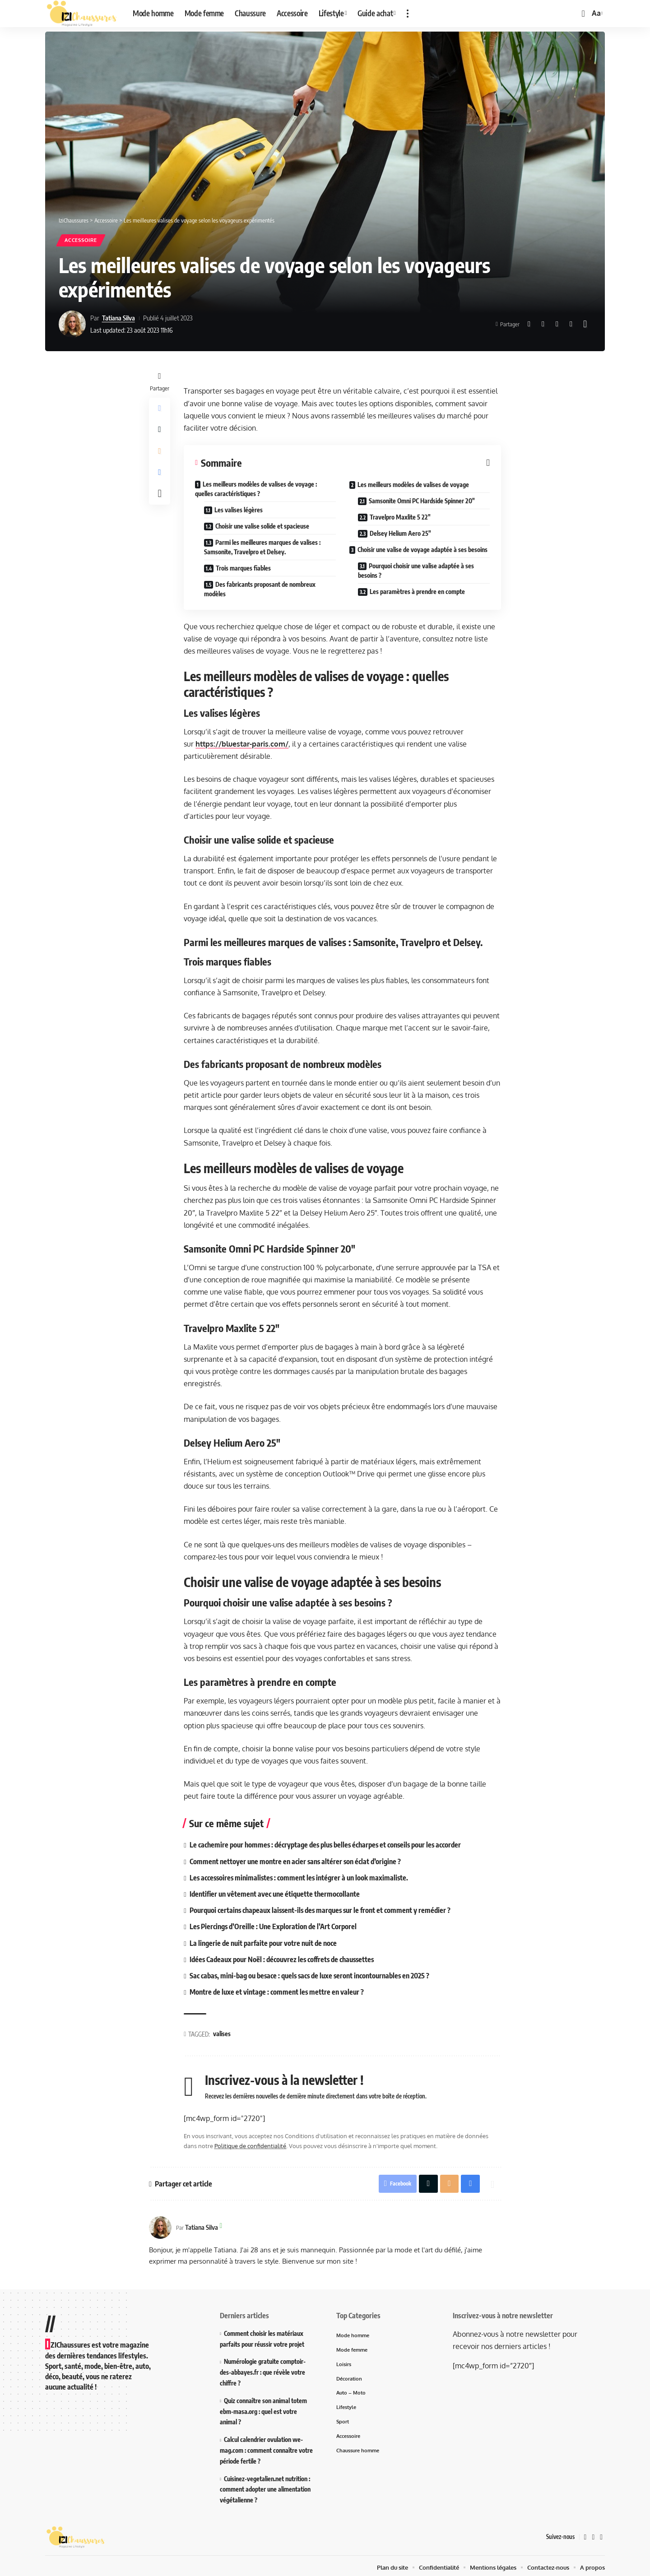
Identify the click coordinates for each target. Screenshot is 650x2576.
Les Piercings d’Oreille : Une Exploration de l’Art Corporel (274, 1924)
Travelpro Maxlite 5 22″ (400, 517)
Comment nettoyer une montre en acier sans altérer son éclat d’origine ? (296, 1861)
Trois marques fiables (243, 568)
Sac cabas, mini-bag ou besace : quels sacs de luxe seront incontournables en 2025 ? (311, 1972)
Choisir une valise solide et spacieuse (263, 526)
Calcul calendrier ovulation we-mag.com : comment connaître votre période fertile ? (266, 2447)
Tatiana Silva (118, 318)
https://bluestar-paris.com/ (242, 744)
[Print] (571, 324)
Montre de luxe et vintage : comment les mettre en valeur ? (277, 1988)
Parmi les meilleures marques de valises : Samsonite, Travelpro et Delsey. (262, 547)
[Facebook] (585, 2534)
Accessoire (83, 240)
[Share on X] (543, 324)
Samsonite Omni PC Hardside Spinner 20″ (422, 501)
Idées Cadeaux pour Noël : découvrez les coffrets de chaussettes (284, 1956)
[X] (593, 2534)
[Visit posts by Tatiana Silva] (72, 324)
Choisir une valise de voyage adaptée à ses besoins (423, 550)
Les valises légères (239, 510)
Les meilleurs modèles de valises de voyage (413, 485)
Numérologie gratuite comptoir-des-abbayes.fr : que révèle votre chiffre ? (263, 2369)
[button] (407, 13)
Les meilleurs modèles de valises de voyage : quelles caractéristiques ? (256, 489)
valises (222, 2030)
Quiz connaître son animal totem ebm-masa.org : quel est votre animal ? (263, 2408)
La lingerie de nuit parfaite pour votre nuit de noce (264, 1940)
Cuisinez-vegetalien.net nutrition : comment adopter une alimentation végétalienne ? (265, 2486)
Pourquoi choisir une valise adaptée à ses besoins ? (416, 571)
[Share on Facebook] (529, 324)
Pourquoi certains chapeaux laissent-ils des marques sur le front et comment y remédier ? (322, 1908)
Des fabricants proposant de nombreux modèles (260, 589)
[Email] (557, 324)
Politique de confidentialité (251, 2141)
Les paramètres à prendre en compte (417, 592)
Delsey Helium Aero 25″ (401, 534)
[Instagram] (601, 2534)
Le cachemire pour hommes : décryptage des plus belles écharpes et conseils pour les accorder (327, 1844)
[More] (585, 324)
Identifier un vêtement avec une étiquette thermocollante (275, 1892)
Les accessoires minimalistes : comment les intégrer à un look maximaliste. (301, 1876)
